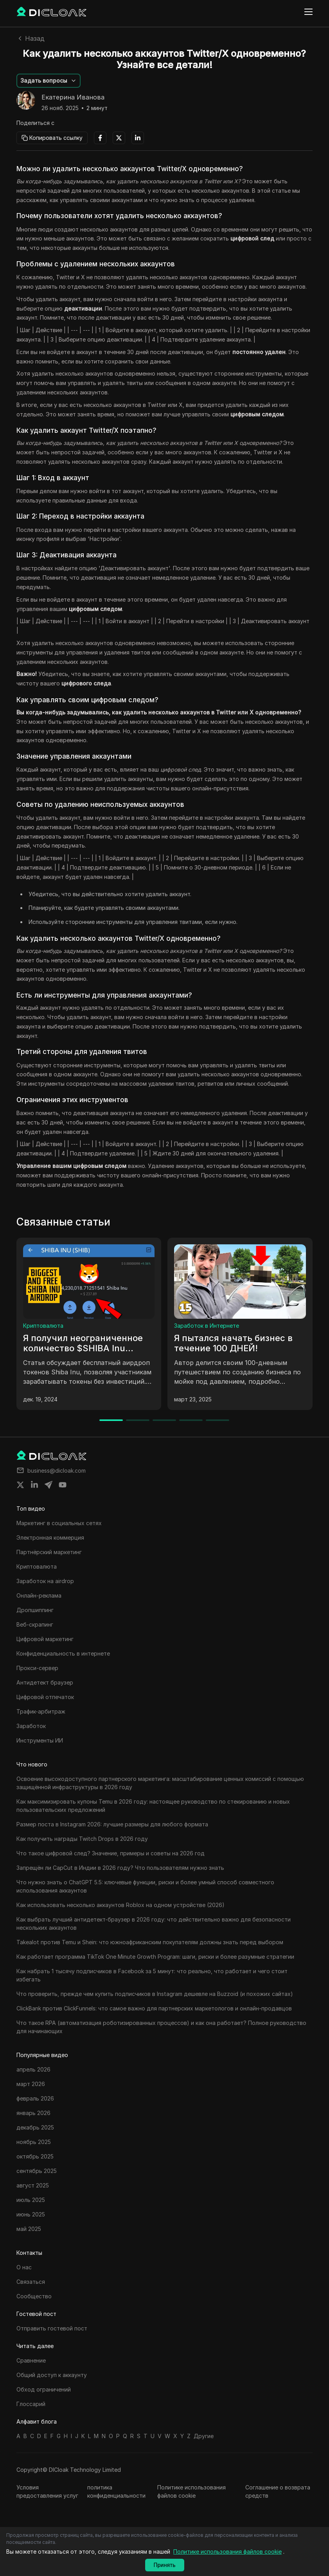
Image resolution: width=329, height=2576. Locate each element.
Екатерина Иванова (72, 97)
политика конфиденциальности (116, 2491)
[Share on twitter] (20, 1485)
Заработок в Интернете (206, 1325)
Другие (204, 2436)
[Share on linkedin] (34, 1485)
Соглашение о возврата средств (277, 2491)
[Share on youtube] (63, 1485)
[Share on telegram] (48, 1485)
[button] (48, 81)
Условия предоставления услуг (47, 2491)
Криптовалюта (43, 1325)
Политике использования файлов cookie (191, 2491)
